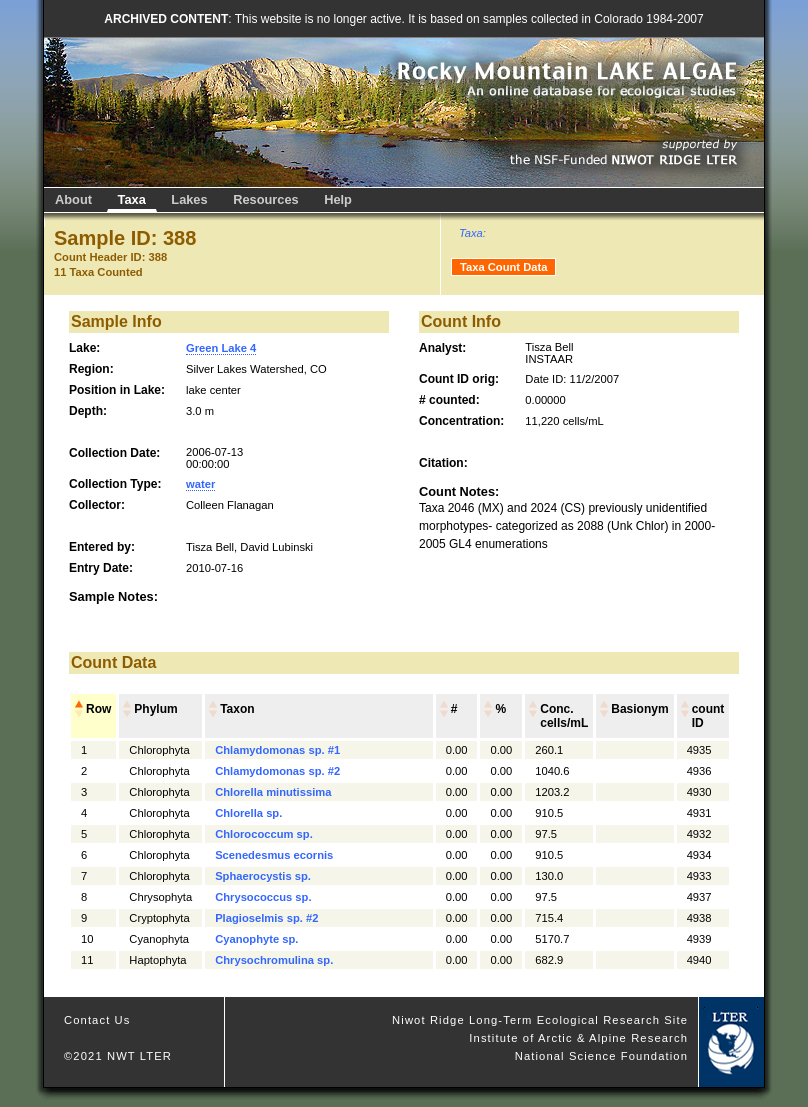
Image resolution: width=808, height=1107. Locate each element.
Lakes (189, 199)
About (73, 199)
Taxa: (472, 233)
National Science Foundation (601, 1056)
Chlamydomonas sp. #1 (277, 750)
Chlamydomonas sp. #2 (277, 771)
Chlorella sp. (248, 813)
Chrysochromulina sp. (274, 960)
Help (338, 199)
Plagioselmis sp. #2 (266, 918)
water (200, 484)
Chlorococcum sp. (264, 834)
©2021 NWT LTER (118, 1056)
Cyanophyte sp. (256, 939)
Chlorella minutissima (273, 792)
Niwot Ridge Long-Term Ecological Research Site (540, 1020)
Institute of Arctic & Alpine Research (578, 1038)
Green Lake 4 (221, 348)
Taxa (132, 199)
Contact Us (97, 1020)
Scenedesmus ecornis (274, 855)
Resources (265, 199)
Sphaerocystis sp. (263, 876)
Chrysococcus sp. (263, 897)
